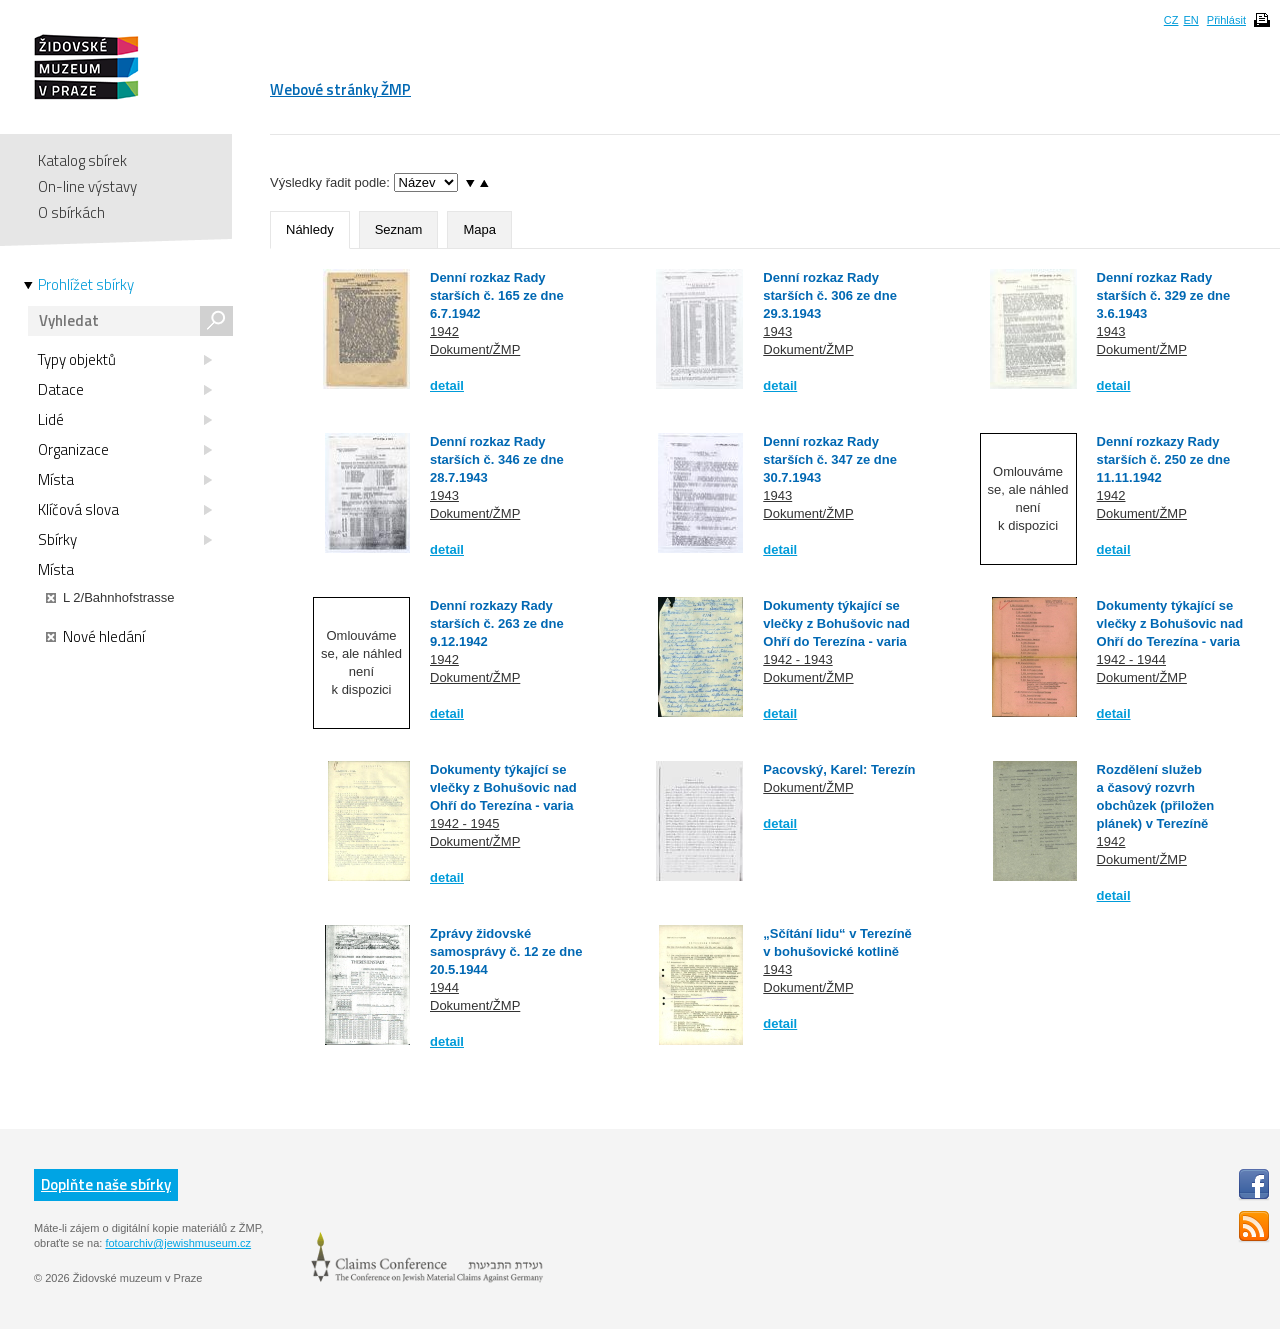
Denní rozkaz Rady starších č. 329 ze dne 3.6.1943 (1164, 295)
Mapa (479, 229)
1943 (777, 331)
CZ (1171, 20)
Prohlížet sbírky (86, 285)
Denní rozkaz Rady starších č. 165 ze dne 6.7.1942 (497, 295)
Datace (125, 390)
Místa (125, 480)
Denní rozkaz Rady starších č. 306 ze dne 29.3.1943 (830, 295)
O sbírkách (71, 212)
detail (447, 385)
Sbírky (125, 540)
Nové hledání (95, 637)
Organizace (125, 450)
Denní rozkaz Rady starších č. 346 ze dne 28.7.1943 (497, 459)
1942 (444, 331)
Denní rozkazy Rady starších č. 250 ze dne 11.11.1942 (1164, 459)
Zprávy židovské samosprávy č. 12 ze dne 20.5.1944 (506, 951)
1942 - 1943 (797, 659)
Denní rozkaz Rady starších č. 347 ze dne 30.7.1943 (830, 459)
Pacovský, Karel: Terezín (839, 769)
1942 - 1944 (1131, 659)
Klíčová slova (125, 510)
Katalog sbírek (82, 160)
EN (1190, 20)
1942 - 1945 (464, 823)
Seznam (399, 229)
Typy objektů (125, 360)
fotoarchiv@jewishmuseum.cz (178, 1243)
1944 (444, 987)
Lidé (125, 420)
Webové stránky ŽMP (340, 89)
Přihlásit (1226, 20)
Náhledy (310, 229)
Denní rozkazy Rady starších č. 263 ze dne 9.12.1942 (497, 623)
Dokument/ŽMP (475, 349)
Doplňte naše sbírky (106, 1184)
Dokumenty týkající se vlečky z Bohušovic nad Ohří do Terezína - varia (836, 623)
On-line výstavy (87, 186)
